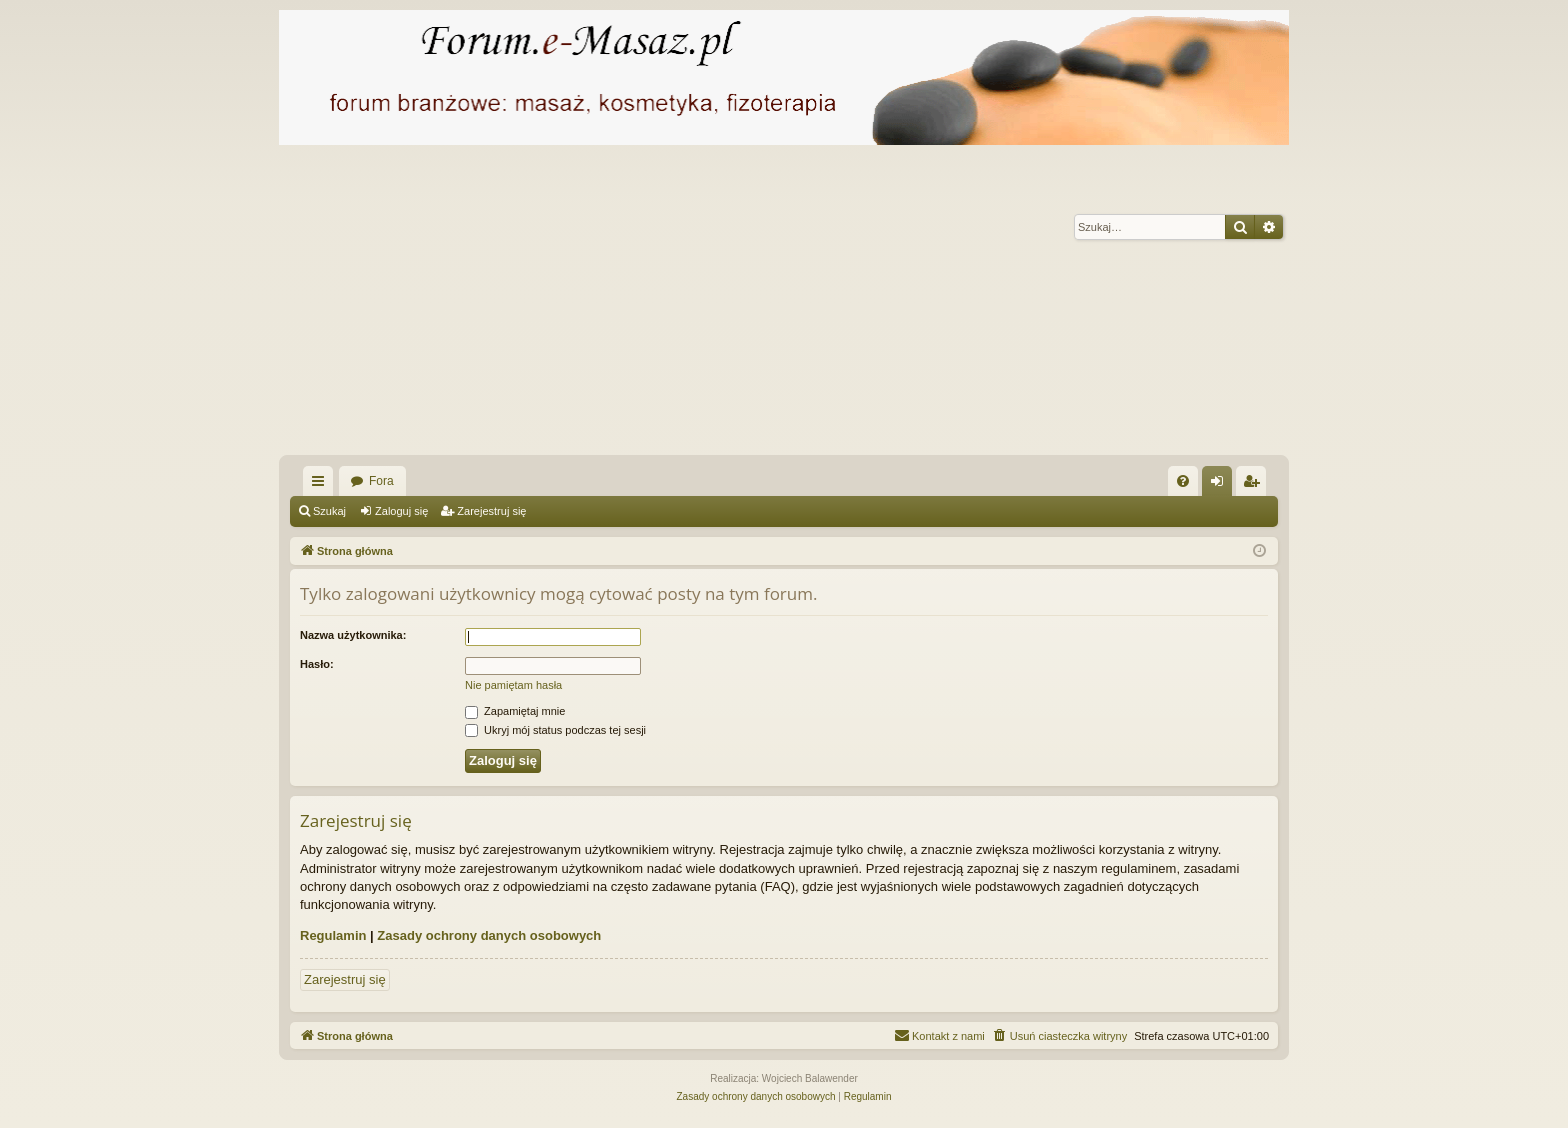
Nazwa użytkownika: (353, 635)
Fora (381, 481)
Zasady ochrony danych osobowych (489, 935)
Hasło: (317, 664)
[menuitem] (1183, 481)
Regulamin (333, 935)
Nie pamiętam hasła (513, 685)
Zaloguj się (401, 511)
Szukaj (329, 511)
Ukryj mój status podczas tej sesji (555, 730)
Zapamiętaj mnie (515, 711)
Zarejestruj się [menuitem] (1255, 485)
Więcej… (322, 485)
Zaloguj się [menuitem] (1221, 485)
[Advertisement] (879, 305)
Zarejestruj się (491, 511)
